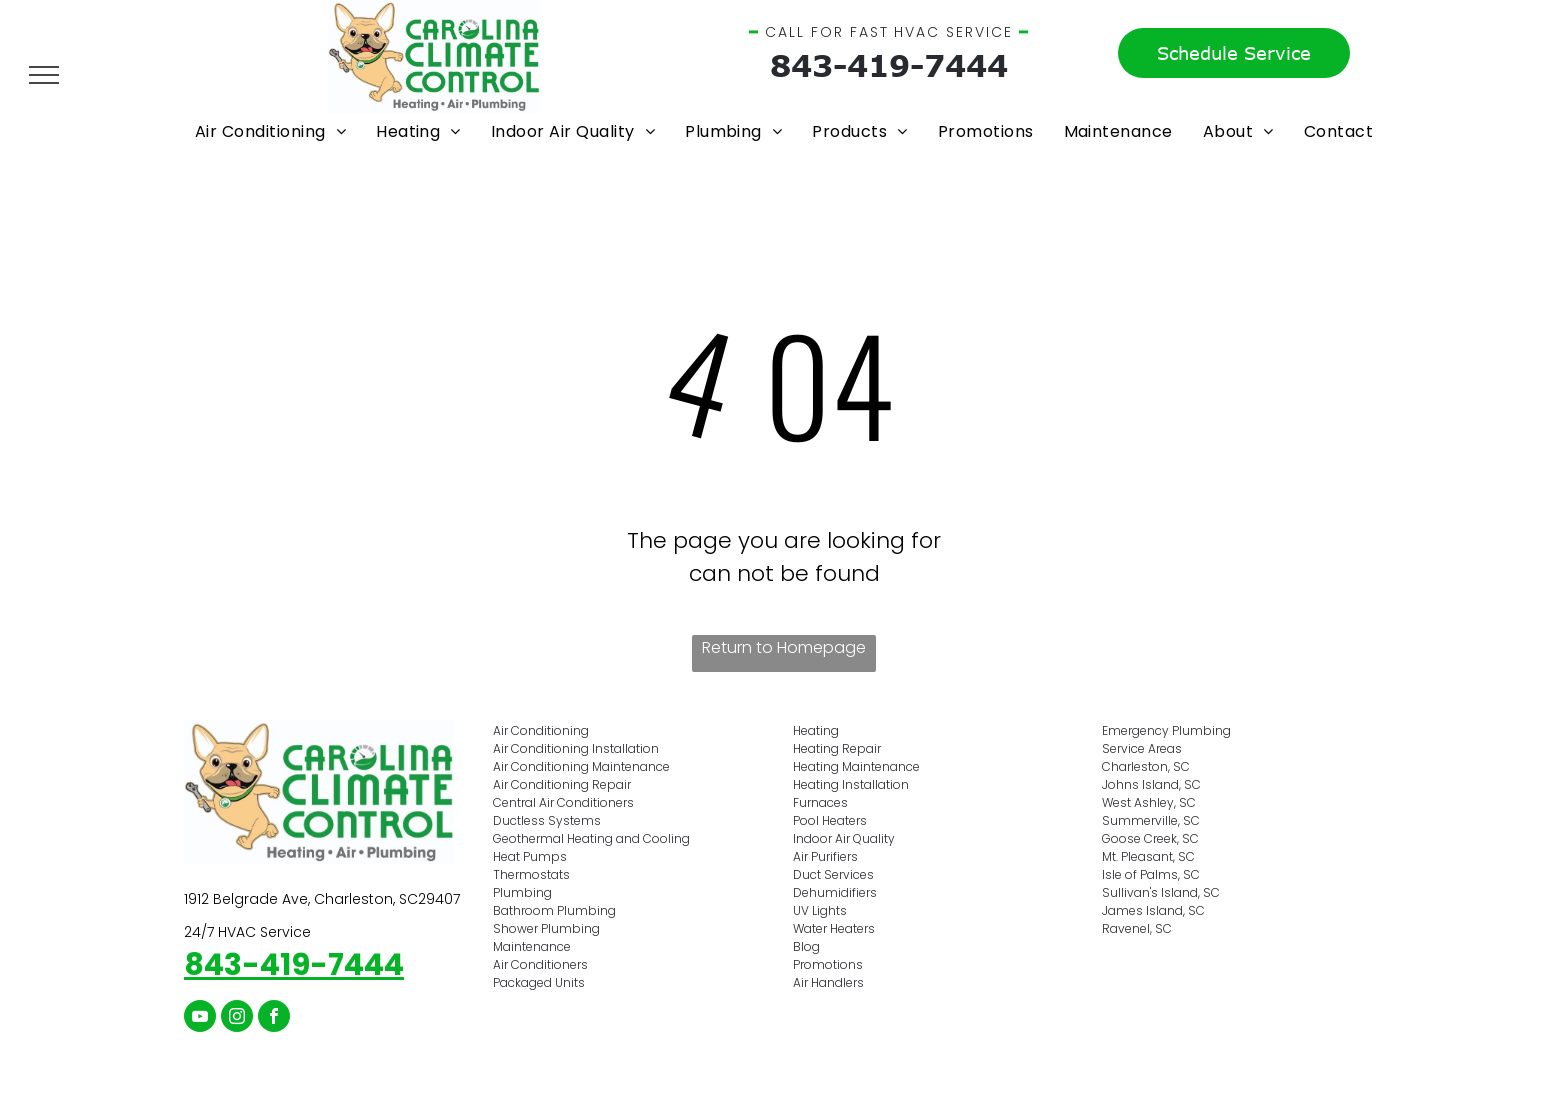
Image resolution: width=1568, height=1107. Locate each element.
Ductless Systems (547, 820)
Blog (806, 946)
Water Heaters (834, 928)
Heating (816, 730)
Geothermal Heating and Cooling (591, 838)
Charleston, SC (1146, 766)
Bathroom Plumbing (554, 910)
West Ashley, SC (1149, 802)
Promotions (828, 964)
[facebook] (274, 1018)
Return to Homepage (784, 647)
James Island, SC (1153, 910)
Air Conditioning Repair (562, 784)
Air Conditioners (540, 964)
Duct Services (833, 874)
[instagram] (237, 1018)
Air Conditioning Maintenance (581, 766)
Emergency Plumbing (1166, 730)
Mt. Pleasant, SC (1148, 856)
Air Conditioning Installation (576, 748)
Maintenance (532, 946)
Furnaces (820, 802)
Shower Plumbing (546, 928)
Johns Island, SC (1151, 784)
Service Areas (1142, 748)
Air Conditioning (541, 730)
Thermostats (531, 874)
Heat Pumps (530, 856)
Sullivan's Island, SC (1161, 892)
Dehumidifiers (835, 892)
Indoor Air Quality (844, 838)
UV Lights (820, 910)
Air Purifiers (825, 856)
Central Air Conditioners (563, 802)
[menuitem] (270, 131)
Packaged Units (539, 982)
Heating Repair (837, 748)
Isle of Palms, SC (1151, 874)
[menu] (44, 75)
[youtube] (200, 1018)
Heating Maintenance (856, 766)
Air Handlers (828, 982)
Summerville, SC (1151, 820)
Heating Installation (851, 784)
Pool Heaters (830, 820)
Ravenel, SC (1137, 928)
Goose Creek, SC (1150, 838)
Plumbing (522, 892)
